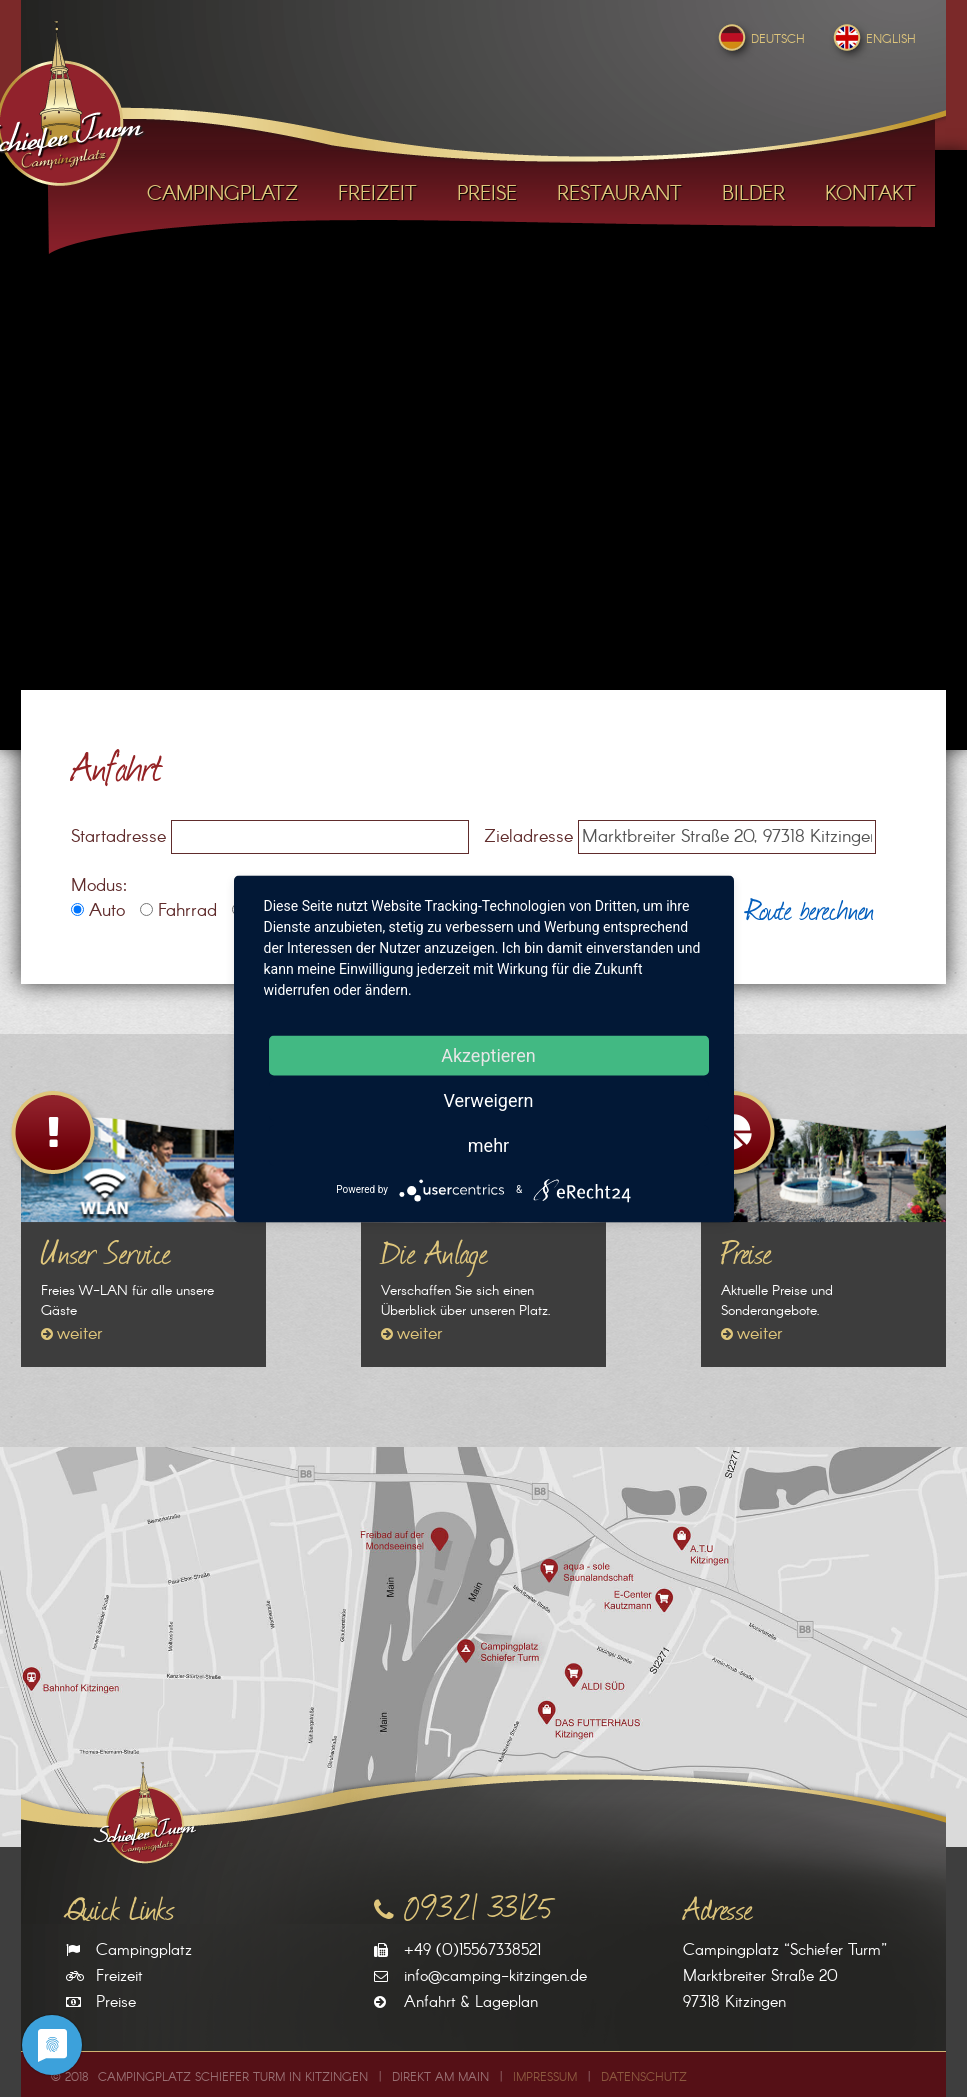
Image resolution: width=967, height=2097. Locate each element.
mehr (488, 1144)
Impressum (545, 2077)
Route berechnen (810, 908)
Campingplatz (144, 1950)
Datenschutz (644, 2077)
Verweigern (488, 1099)
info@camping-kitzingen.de (495, 1976)
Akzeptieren (488, 1054)
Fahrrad (178, 911)
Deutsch (759, 39)
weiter (80, 1334)
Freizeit (119, 1976)
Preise (116, 2002)
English (872, 39)
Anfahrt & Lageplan (471, 2002)
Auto (98, 911)
